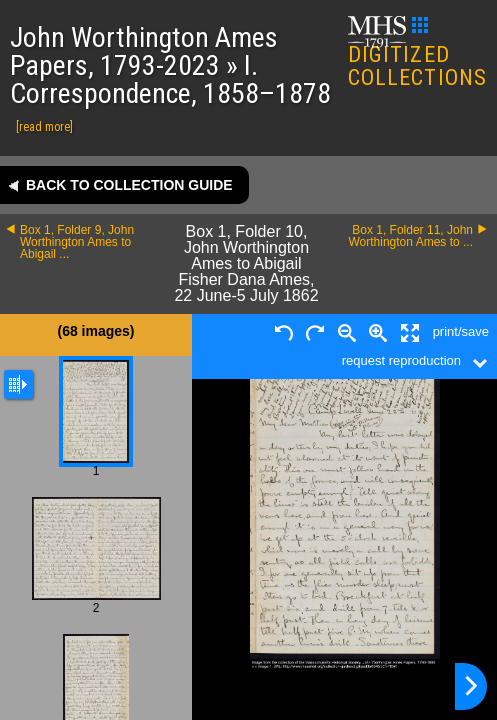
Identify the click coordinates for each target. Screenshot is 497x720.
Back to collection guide (129, 185)
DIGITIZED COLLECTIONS (417, 53)
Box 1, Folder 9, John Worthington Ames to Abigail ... (77, 242)
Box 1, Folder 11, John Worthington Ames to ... (410, 236)
